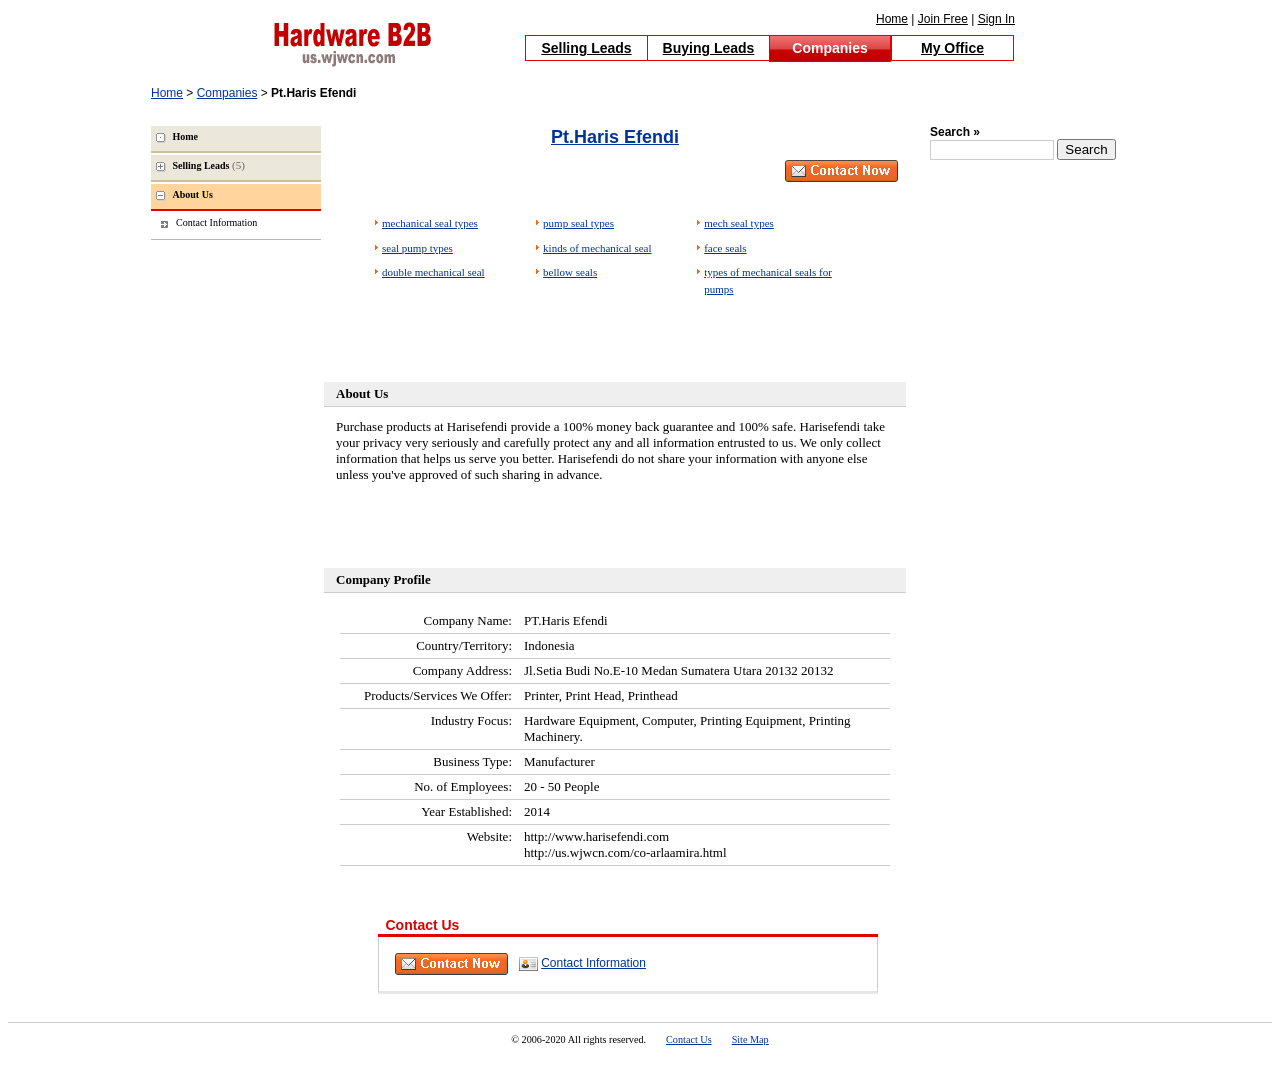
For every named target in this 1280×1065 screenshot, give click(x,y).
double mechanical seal (433, 272)
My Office (952, 48)
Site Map (750, 1039)
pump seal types (578, 223)
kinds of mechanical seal (597, 248)
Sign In (996, 19)
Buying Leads (709, 48)
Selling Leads (586, 48)
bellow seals (570, 272)
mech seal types (739, 223)
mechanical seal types (430, 223)
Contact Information (593, 963)
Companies (829, 48)
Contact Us (689, 1039)
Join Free (943, 19)
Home (892, 19)
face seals (725, 248)
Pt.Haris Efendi (615, 137)
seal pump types (417, 248)
